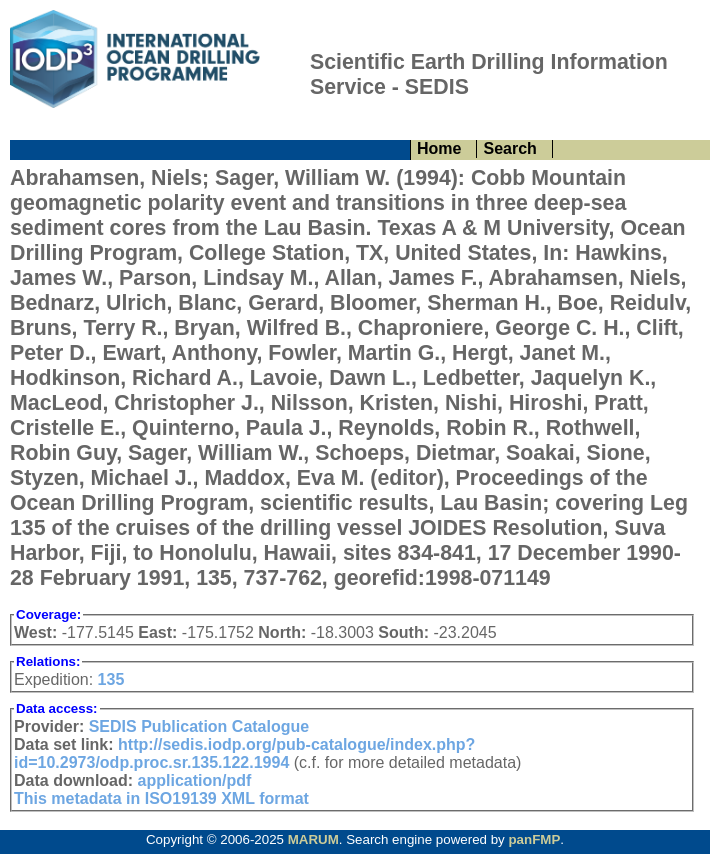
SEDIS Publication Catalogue (199, 726)
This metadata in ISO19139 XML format (161, 798)
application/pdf (195, 780)
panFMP (534, 839)
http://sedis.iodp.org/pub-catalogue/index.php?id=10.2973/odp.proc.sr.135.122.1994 (244, 753)
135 (111, 679)
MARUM (313, 839)
